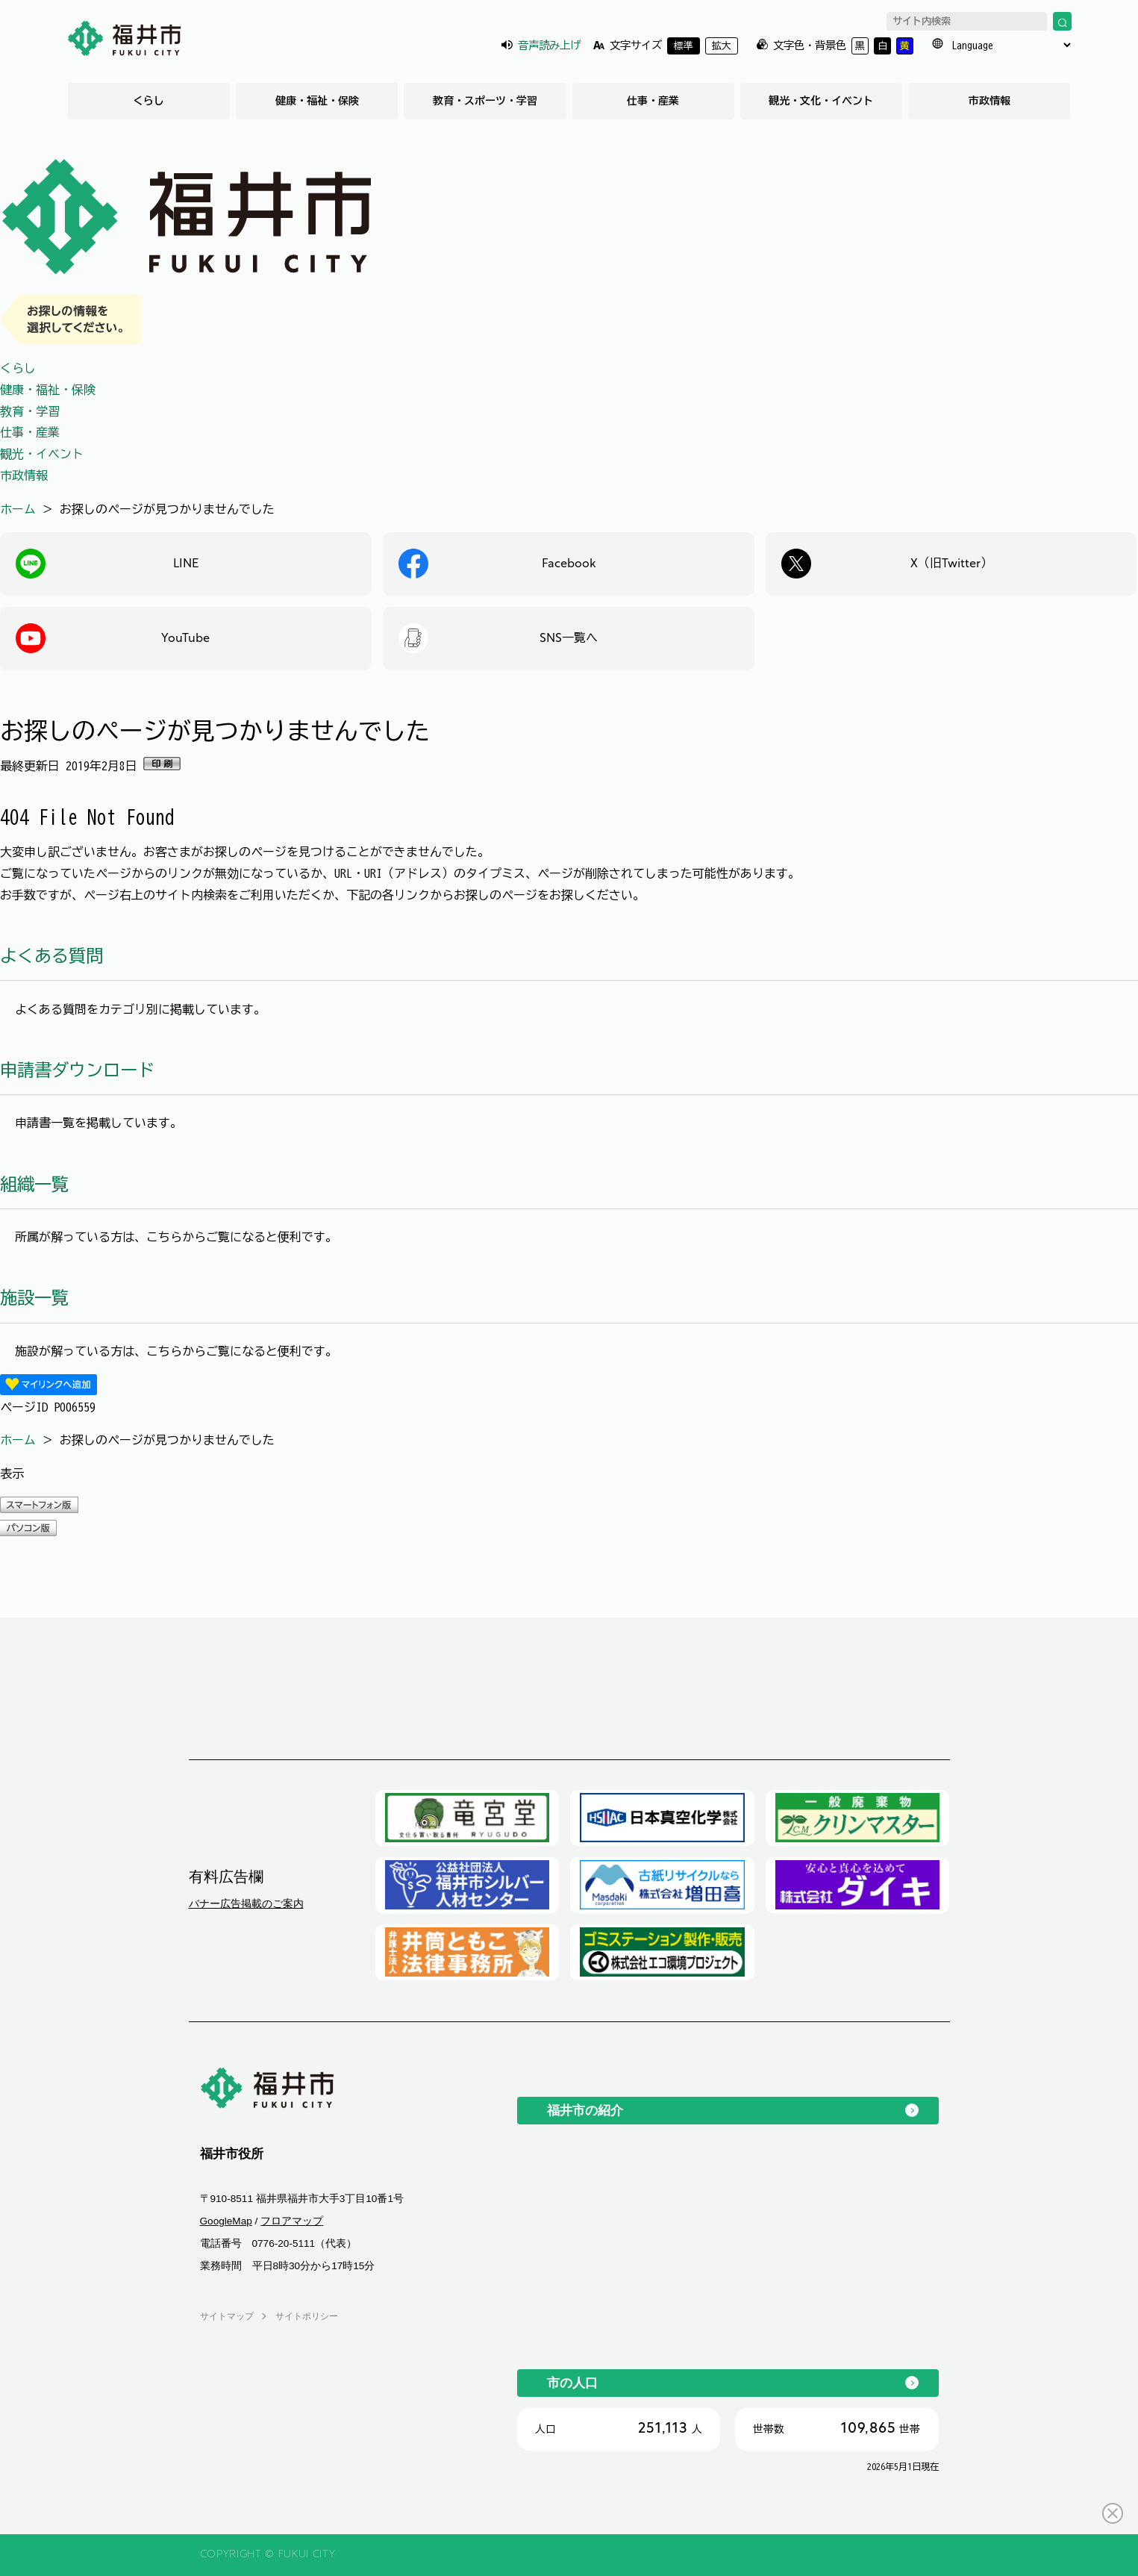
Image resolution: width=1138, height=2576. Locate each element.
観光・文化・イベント (821, 101)
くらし (148, 101)
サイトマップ (227, 2316)
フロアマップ (291, 2221)
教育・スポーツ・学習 (485, 101)
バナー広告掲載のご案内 (246, 1903)
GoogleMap (226, 2221)
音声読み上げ (549, 45)
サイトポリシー (306, 2316)
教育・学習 (30, 411)
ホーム (18, 509)
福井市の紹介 (585, 2110)
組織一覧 (34, 1184)
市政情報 (989, 101)
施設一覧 (34, 1297)
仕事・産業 (653, 101)
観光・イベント (42, 454)
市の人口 (572, 2382)
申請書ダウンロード (77, 1070)
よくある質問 (51, 955)
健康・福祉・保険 (317, 101)
